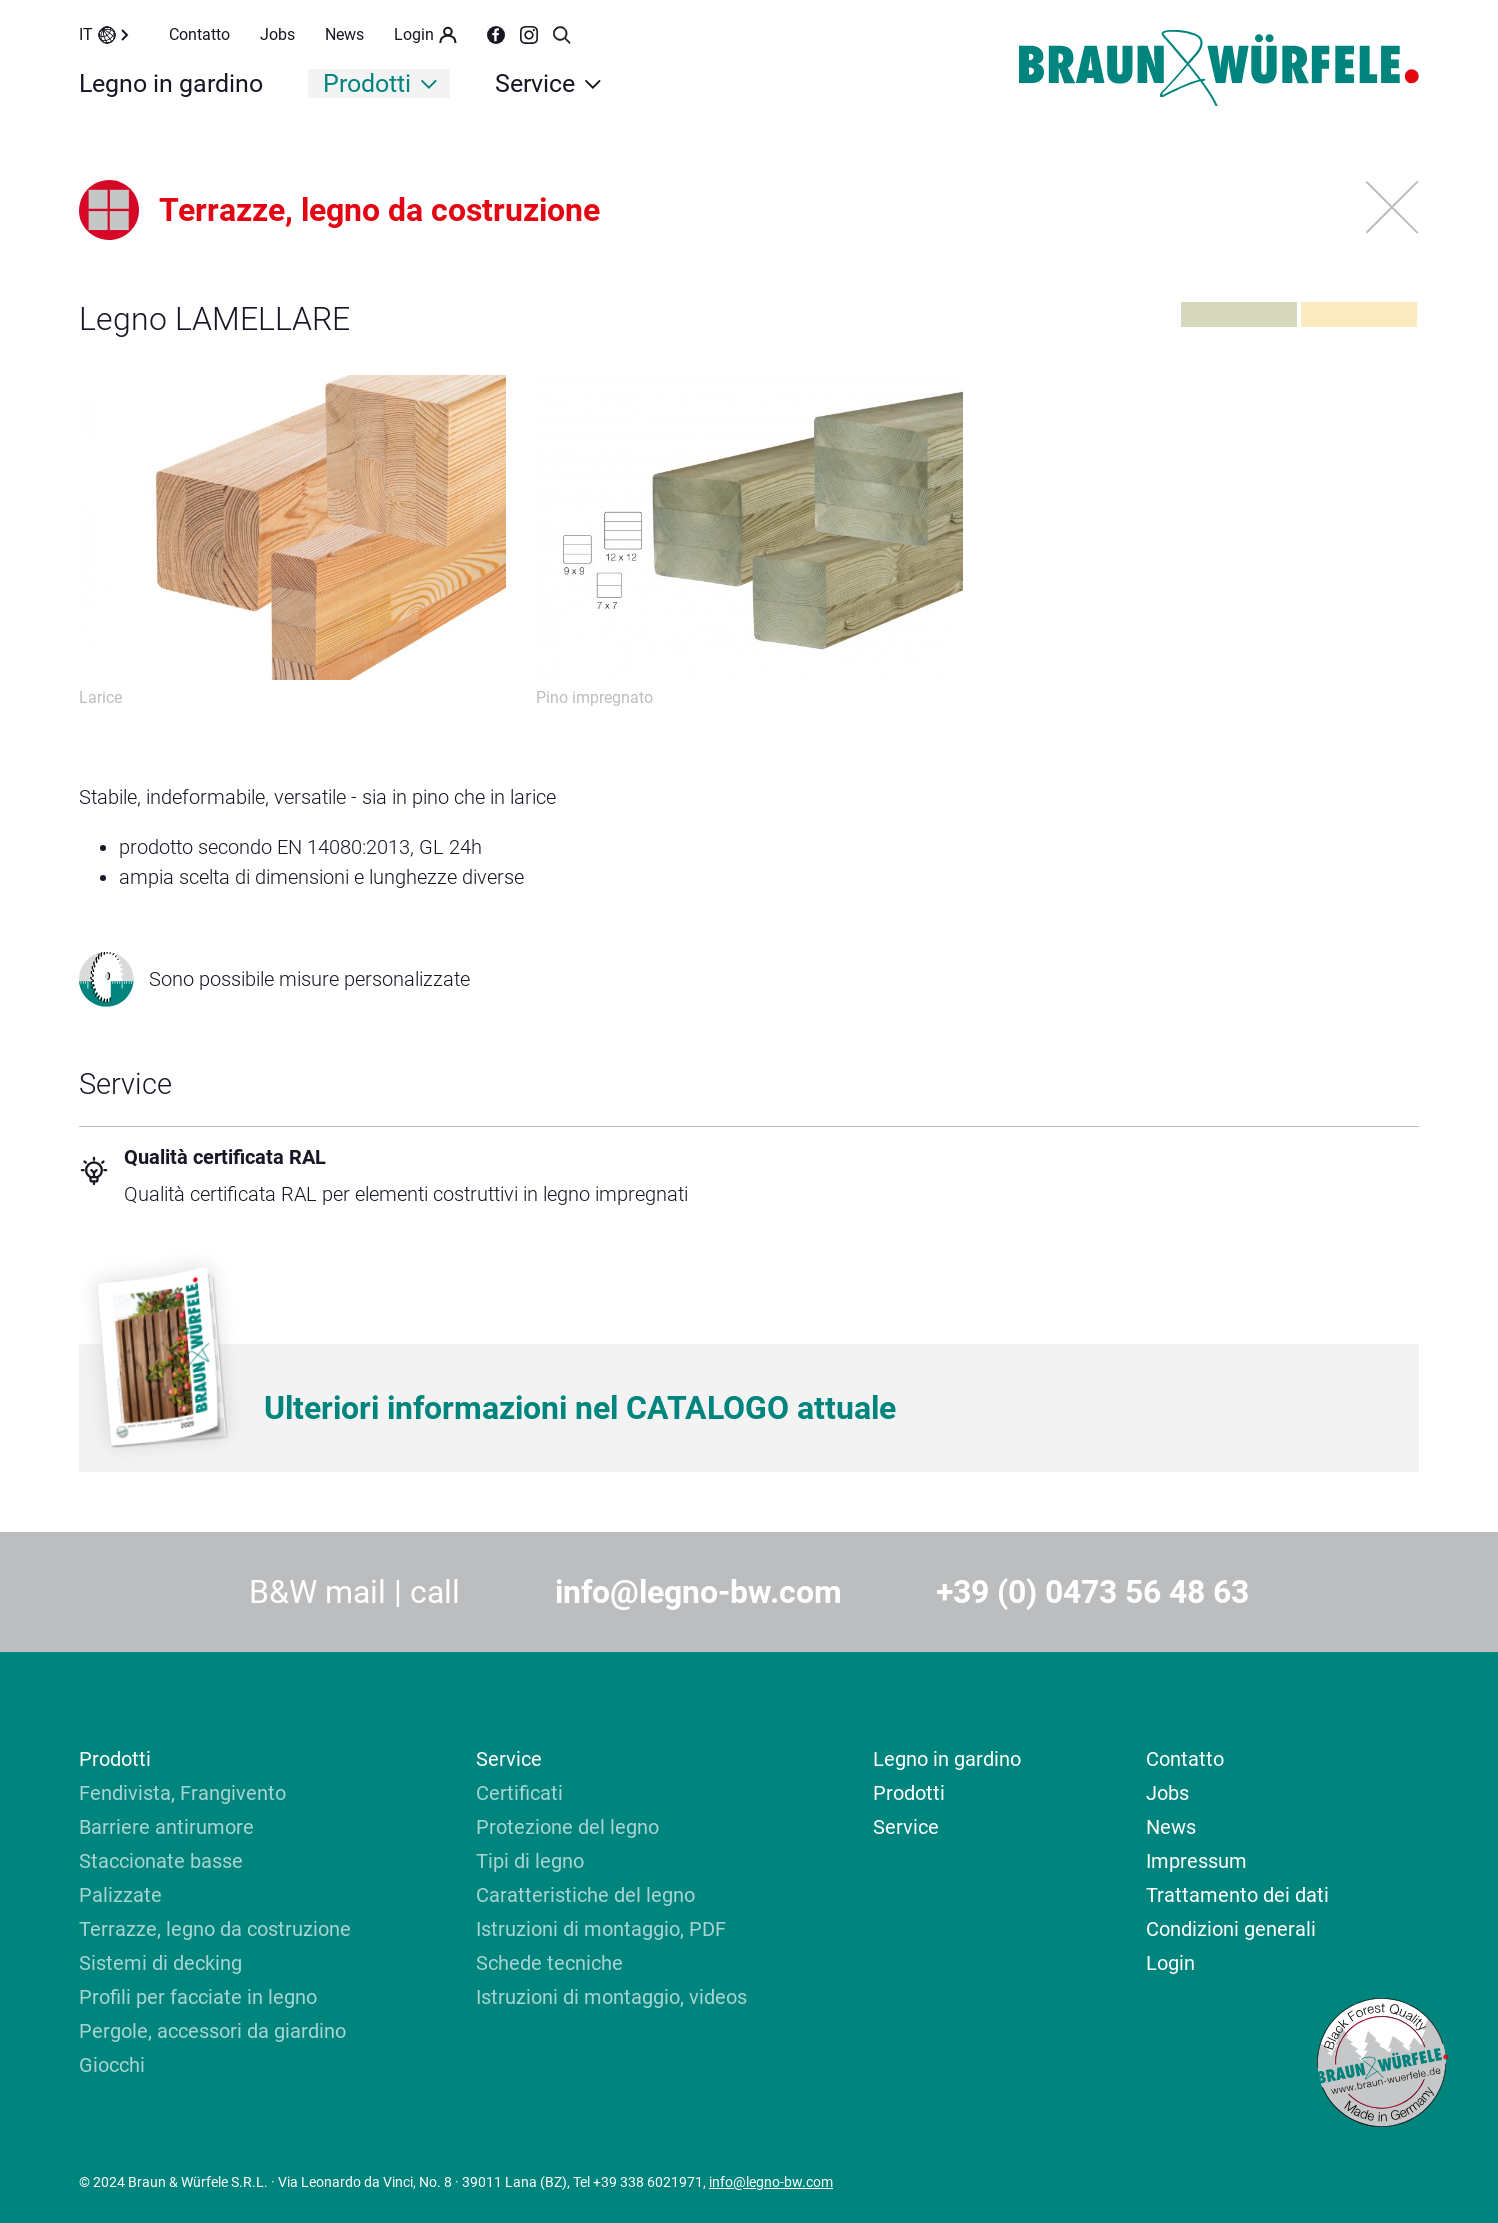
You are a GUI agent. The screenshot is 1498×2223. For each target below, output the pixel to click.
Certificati (519, 1793)
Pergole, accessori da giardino (212, 2031)
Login (425, 34)
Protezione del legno (567, 1827)
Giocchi (112, 2065)
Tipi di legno (530, 1861)
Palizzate (120, 1895)
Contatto (199, 34)
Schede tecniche (549, 1963)
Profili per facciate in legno (198, 1997)
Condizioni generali (1231, 1929)
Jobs (277, 34)
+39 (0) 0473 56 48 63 (1092, 1592)
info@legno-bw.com (698, 1592)
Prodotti (380, 83)
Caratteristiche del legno (585, 1895)
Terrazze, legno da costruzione (215, 1929)
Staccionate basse (161, 1861)
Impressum (1196, 1861)
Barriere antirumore (166, 1827)
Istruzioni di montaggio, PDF (601, 1929)
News (344, 34)
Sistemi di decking (163, 1963)
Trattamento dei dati (1237, 1895)
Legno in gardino (171, 83)
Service (548, 83)
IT (104, 34)
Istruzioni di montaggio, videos (611, 1997)
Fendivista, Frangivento (182, 1793)
